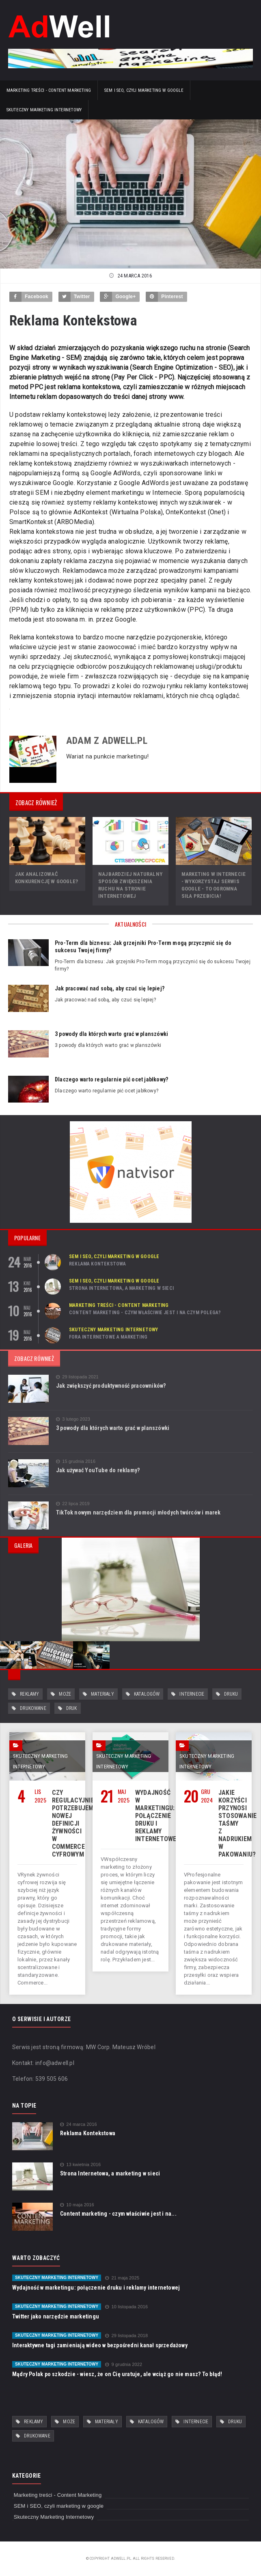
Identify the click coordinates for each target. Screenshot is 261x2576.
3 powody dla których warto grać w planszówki (111, 1034)
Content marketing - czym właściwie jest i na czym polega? (145, 1312)
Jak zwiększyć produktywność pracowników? (111, 1385)
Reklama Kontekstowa (97, 1264)
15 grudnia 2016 (75, 1461)
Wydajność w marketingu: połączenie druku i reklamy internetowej (157, 1816)
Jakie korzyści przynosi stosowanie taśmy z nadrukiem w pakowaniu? (237, 1823)
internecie (191, 1694)
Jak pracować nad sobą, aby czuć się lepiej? (109, 988)
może (65, 1694)
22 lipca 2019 (73, 1503)
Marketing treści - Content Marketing (48, 90)
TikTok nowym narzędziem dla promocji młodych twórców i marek (138, 1512)
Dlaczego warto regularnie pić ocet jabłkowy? (111, 1079)
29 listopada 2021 (77, 1377)
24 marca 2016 (78, 2124)
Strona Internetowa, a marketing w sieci (121, 1288)
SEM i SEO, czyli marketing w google (143, 90)
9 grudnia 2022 (123, 2364)
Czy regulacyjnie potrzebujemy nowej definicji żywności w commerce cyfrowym (74, 1823)
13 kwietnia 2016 (80, 2164)
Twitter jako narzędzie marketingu (55, 2316)
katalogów (147, 1694)
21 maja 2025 (122, 2278)
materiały (102, 1694)
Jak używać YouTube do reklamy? (98, 1470)
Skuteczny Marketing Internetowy (44, 110)
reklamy (29, 1694)
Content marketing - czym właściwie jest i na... (118, 2213)
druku (231, 1694)
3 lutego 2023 (73, 1419)
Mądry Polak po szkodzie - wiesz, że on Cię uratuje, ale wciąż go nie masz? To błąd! (117, 2374)
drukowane (33, 1708)
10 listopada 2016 (126, 2307)
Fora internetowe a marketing (108, 1337)
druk (71, 1708)
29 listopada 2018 (126, 2335)
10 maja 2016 (77, 2205)
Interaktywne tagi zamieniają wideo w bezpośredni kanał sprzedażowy (100, 2345)
